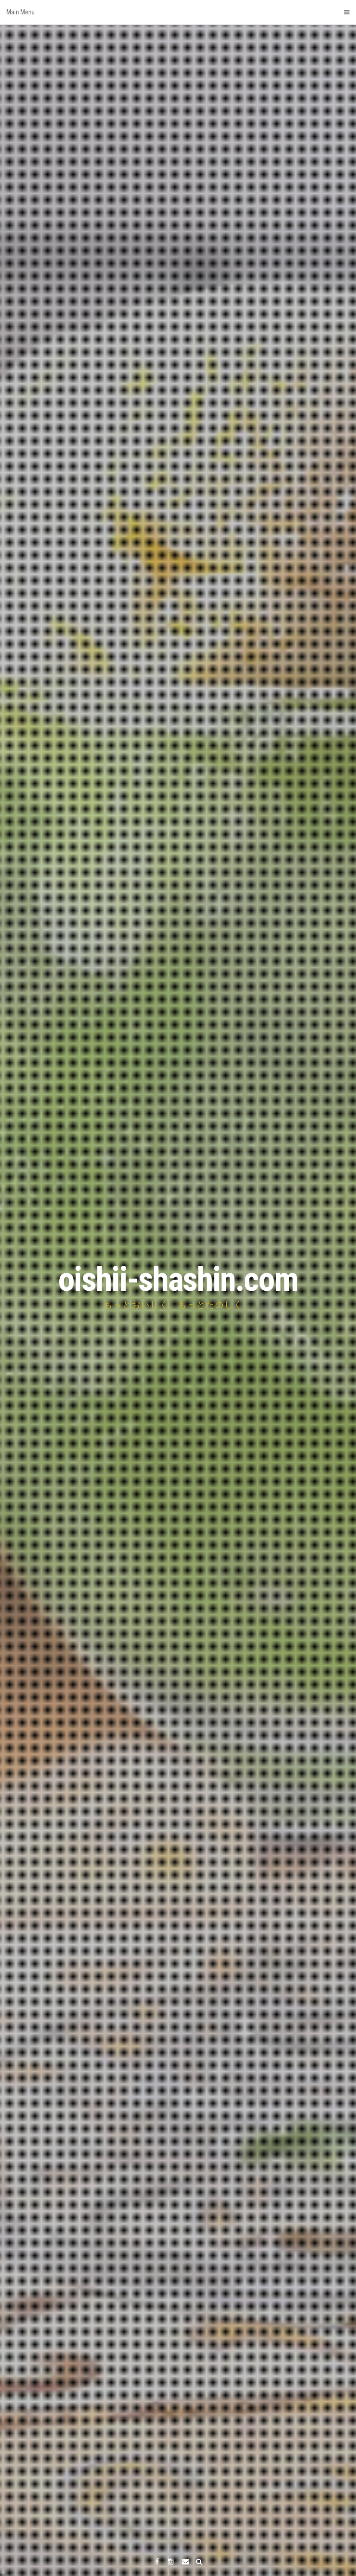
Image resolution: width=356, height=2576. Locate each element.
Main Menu (178, 12)
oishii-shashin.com (178, 1279)
